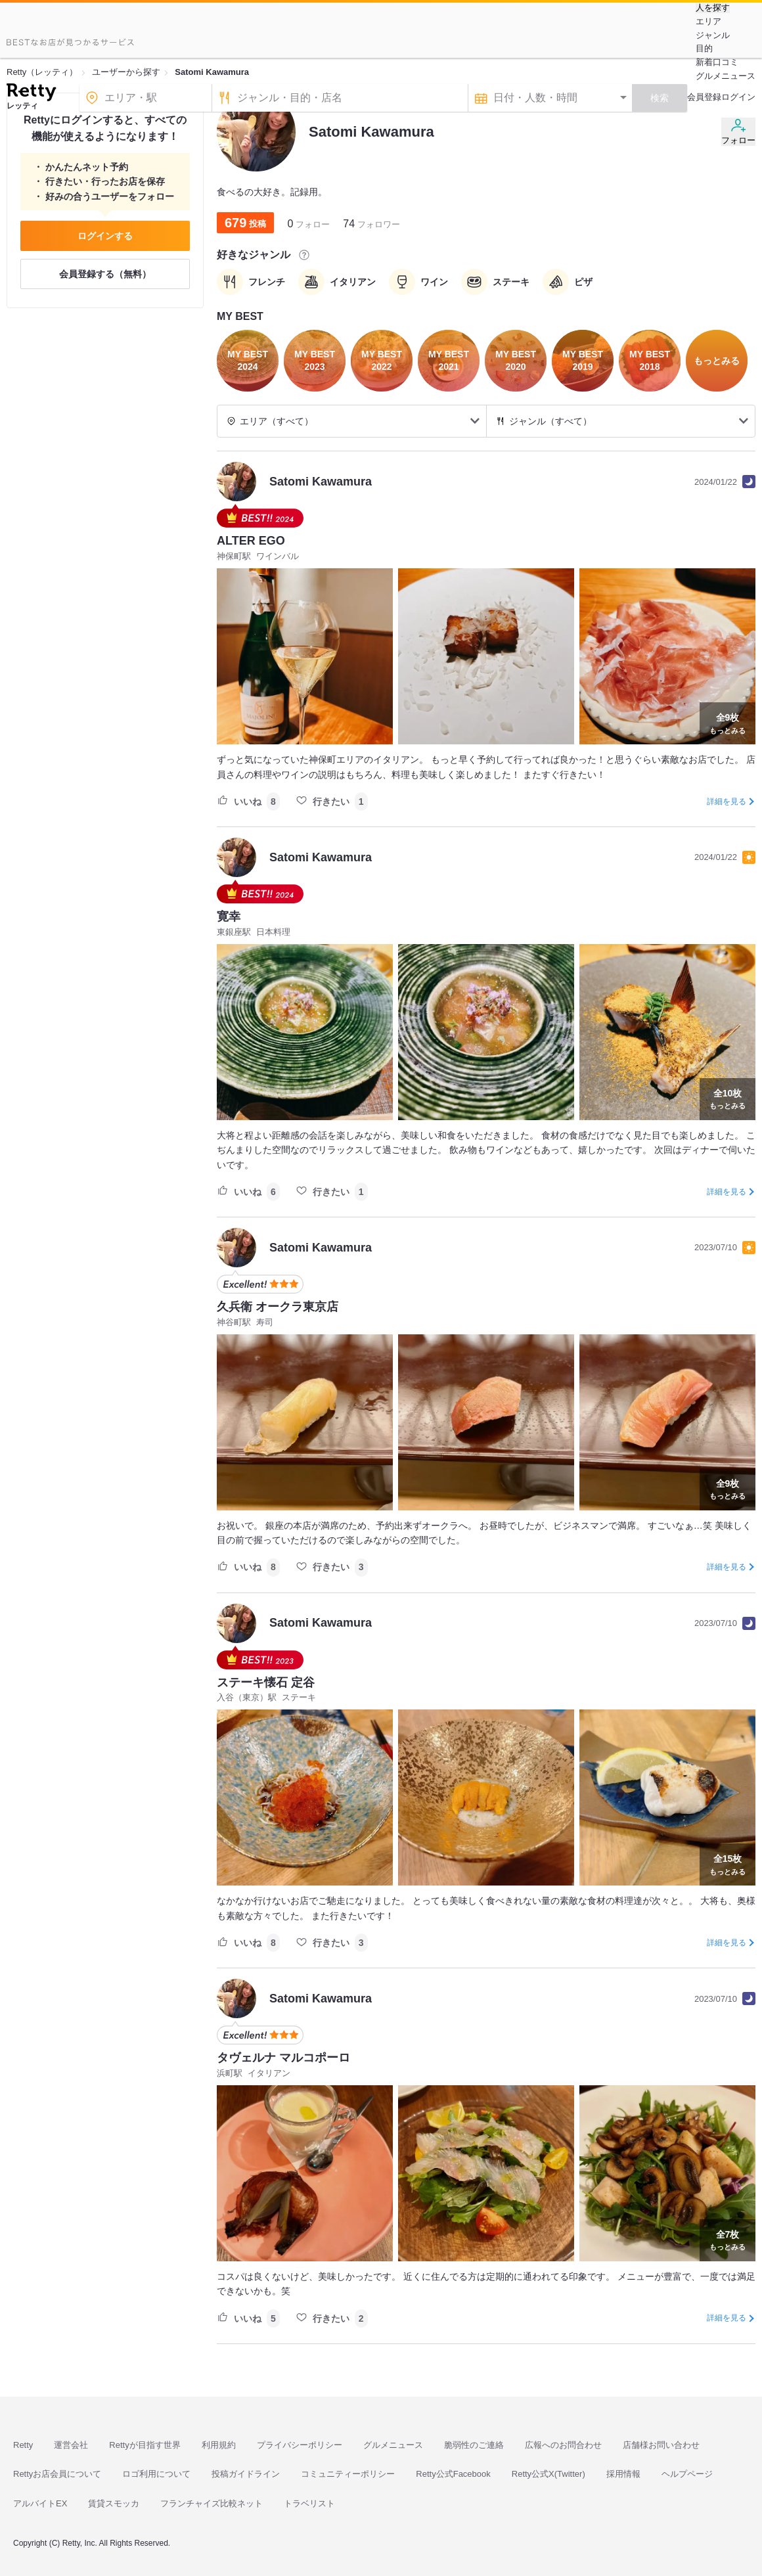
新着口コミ (717, 62)
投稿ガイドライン (246, 2474)
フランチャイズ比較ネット (211, 2503)
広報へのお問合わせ (563, 2445)
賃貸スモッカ (113, 2503)
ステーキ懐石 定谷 (266, 1682)
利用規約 (219, 2445)
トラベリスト (309, 2503)
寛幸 (228, 916)
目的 (704, 48)
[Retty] (31, 93)
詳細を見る (726, 801)
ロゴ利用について (156, 2474)
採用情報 (623, 2474)
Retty (23, 2445)
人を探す (713, 7)
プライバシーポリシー (299, 2445)
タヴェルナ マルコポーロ (283, 2057)
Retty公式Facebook (453, 2474)
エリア (708, 21)
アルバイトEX (40, 2503)
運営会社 (71, 2445)
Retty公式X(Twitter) (548, 2474)
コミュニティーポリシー (348, 2474)
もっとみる (727, 722)
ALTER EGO (251, 540)
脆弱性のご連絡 (474, 2445)
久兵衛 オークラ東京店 (277, 1306)
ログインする (105, 236)
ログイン (738, 97)
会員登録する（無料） (105, 274)
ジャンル (713, 35)
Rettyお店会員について (57, 2474)
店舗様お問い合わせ (661, 2445)
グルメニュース (725, 76)
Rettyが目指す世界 (144, 2445)
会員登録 (704, 97)
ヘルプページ (687, 2474)
